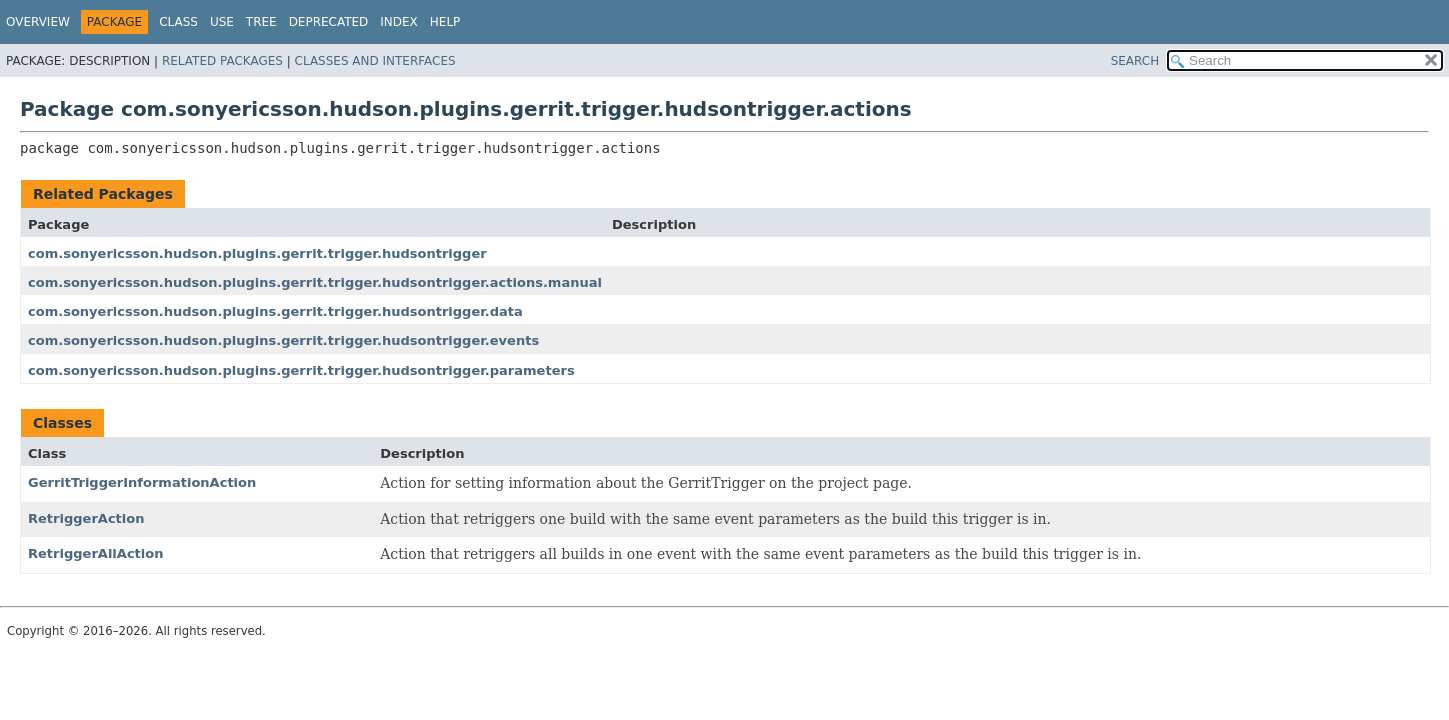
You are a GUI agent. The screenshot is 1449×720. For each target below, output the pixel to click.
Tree (261, 22)
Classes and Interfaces (375, 61)
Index (399, 22)
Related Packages (222, 61)
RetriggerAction (86, 518)
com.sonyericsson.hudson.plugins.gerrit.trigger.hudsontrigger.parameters (301, 370)
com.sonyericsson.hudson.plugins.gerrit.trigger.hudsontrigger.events (283, 340)
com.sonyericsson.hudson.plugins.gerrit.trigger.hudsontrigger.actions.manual (315, 282)
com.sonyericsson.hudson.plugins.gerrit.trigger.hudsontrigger (257, 253)
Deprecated (329, 22)
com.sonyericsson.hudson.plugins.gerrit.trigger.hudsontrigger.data (275, 311)
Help (445, 22)
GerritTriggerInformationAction (142, 482)
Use (222, 22)
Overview (38, 22)
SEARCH (1135, 61)
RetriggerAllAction (96, 553)
